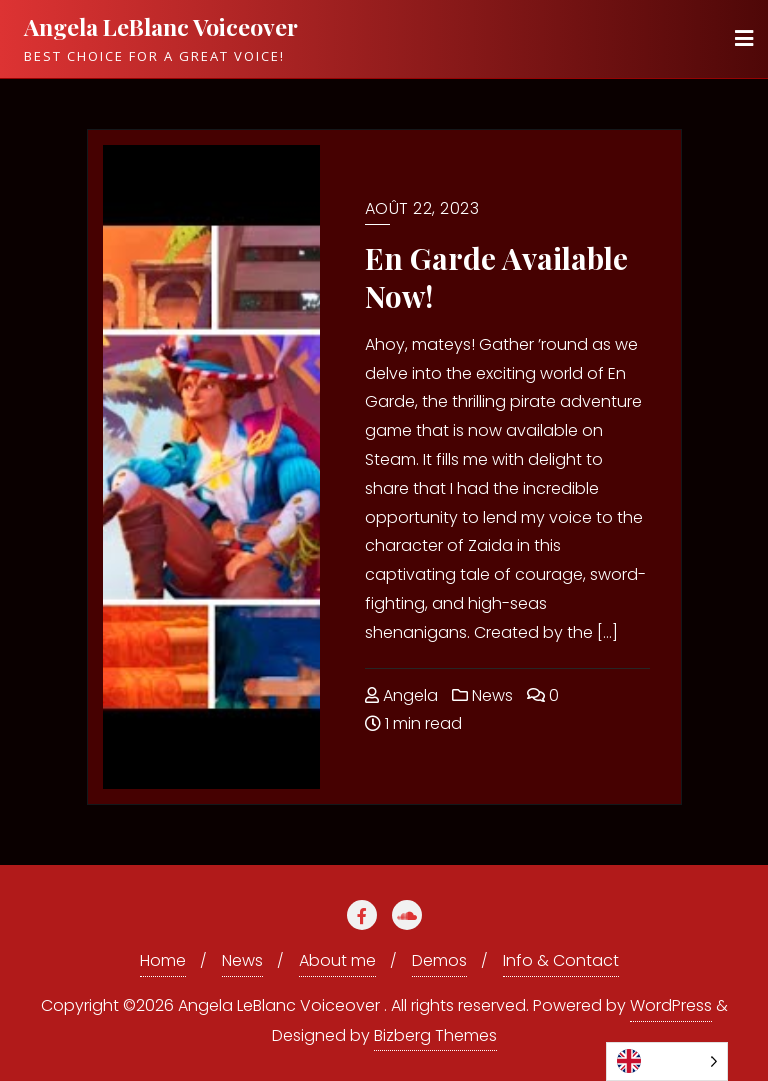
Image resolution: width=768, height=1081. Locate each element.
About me (337, 960)
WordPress (671, 1005)
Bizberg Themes (435, 1035)
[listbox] (667, 1061)
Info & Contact (561, 960)
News (482, 695)
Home (163, 960)
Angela (401, 695)
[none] (667, 1061)
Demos (439, 960)
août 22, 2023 (422, 208)
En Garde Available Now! (496, 277)
